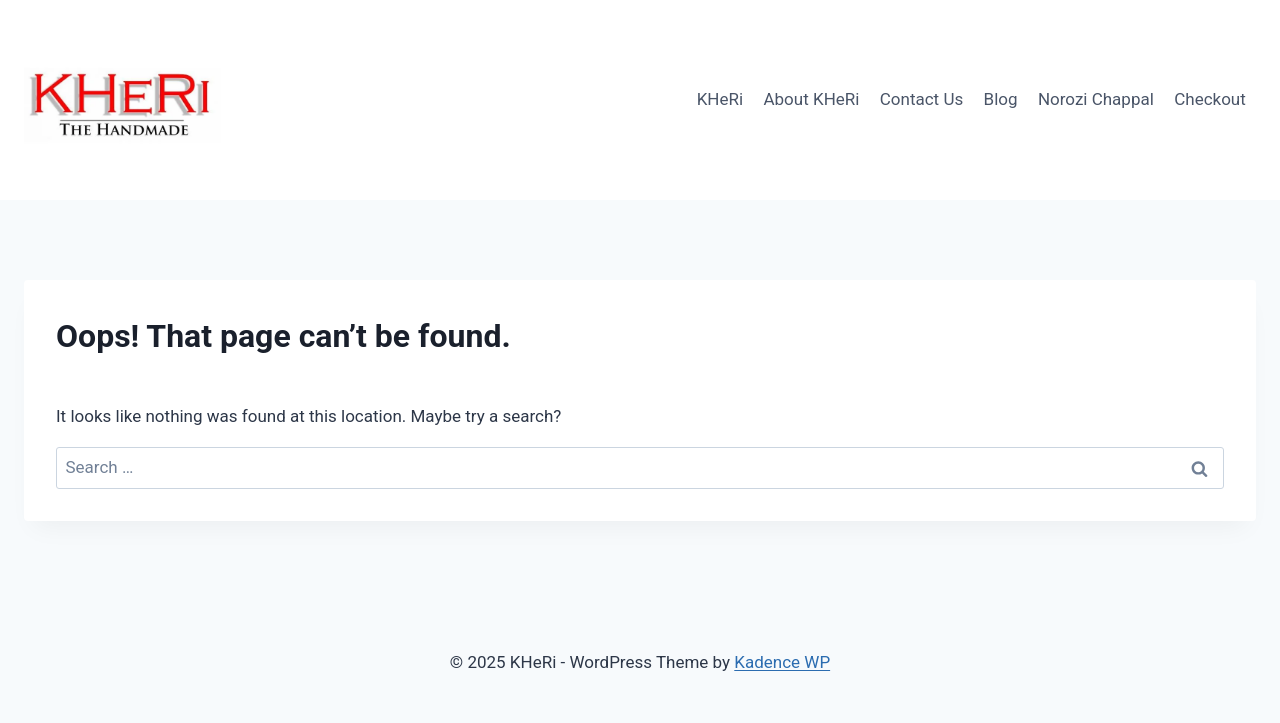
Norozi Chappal (1096, 99)
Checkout (1210, 99)
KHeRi (720, 99)
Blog (1001, 99)
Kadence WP (782, 662)
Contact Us (921, 99)
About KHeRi (811, 99)
